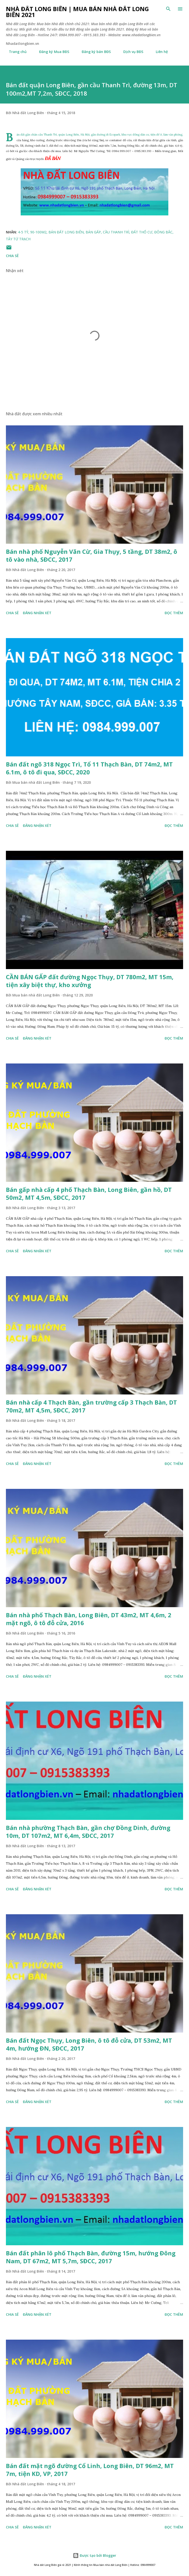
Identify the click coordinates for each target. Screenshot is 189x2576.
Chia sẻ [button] (12, 255)
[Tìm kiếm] (168, 9)
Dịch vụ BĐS (130, 51)
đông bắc (163, 232)
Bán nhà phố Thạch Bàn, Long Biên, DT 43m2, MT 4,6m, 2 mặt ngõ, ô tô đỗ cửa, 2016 (88, 1619)
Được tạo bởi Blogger (94, 2555)
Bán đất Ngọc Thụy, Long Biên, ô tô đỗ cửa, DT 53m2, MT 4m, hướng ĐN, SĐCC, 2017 (89, 2044)
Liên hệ (159, 51)
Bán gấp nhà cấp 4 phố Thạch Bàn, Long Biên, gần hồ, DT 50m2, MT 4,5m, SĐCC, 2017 (89, 1193)
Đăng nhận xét (37, 612)
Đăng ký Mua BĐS (51, 51)
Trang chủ (15, 51)
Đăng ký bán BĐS (93, 51)
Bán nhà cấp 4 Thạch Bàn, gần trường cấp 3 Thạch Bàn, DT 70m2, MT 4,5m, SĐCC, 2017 (91, 1406)
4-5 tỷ (23, 232)
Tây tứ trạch (18, 239)
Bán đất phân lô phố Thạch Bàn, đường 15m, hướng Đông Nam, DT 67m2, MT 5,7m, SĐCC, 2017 (90, 2257)
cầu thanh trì (116, 232)
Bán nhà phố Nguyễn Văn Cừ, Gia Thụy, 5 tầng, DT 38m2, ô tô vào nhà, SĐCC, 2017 (91, 555)
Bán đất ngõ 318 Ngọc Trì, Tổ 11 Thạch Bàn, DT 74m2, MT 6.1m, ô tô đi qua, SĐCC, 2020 (89, 768)
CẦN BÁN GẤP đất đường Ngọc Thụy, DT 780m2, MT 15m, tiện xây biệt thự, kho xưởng (89, 981)
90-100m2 (38, 232)
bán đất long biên (66, 232)
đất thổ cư (141, 232)
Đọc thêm (174, 612)
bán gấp (93, 232)
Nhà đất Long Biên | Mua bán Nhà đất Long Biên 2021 (77, 12)
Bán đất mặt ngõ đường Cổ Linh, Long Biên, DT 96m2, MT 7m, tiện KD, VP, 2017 (90, 2470)
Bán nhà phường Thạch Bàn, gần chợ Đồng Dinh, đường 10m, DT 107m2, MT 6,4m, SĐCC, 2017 (88, 1832)
